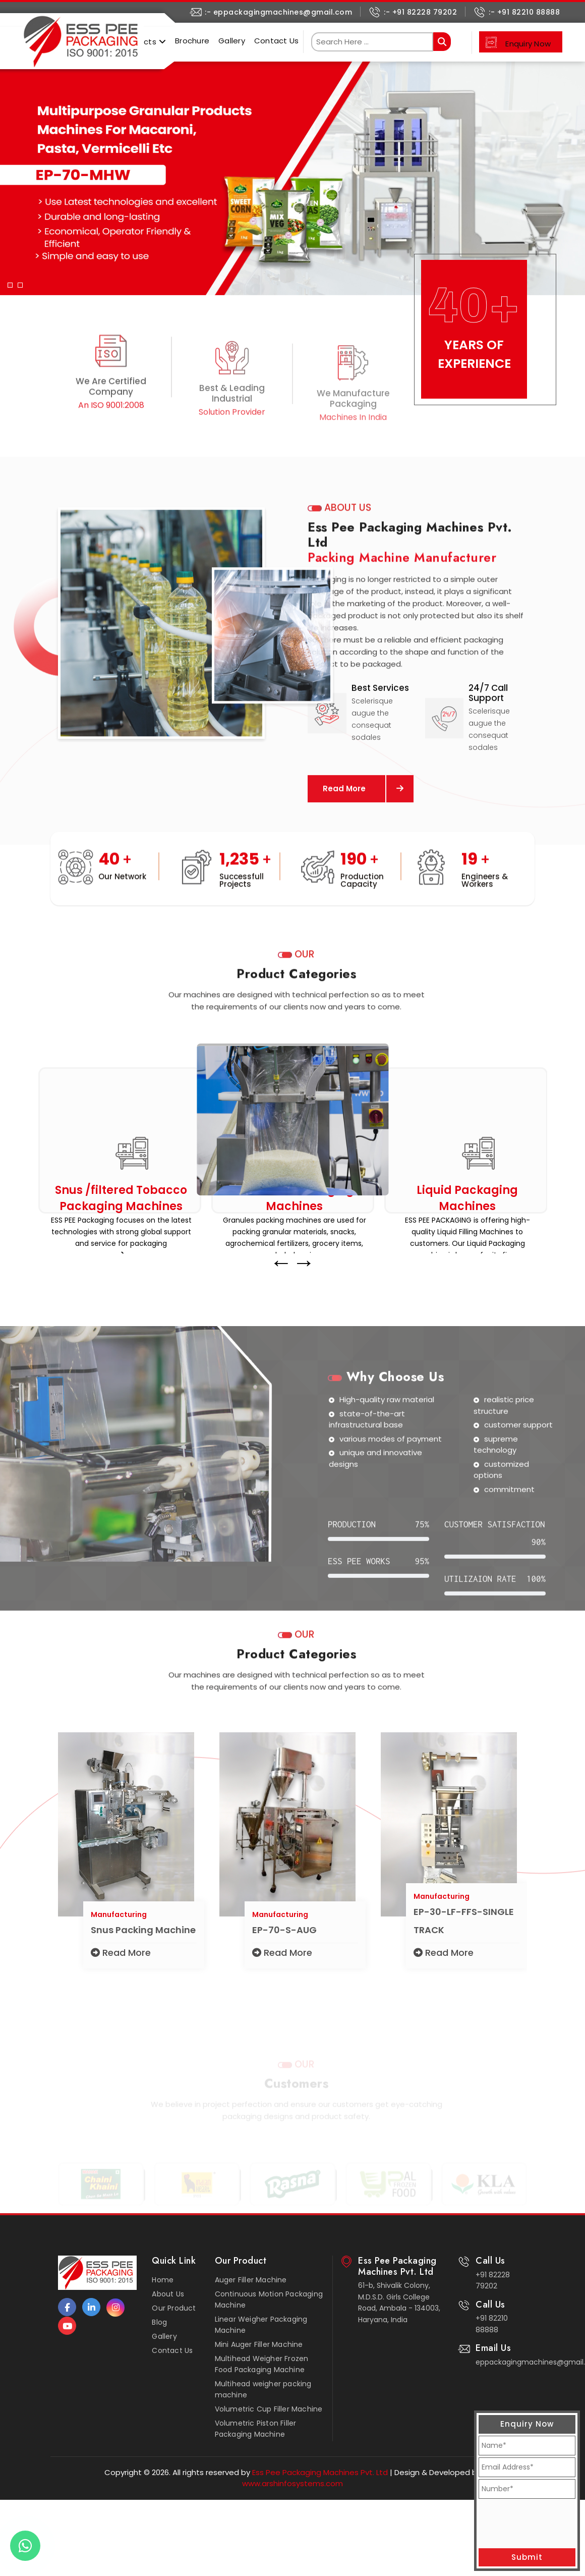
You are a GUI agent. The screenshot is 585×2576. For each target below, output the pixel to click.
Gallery (231, 40)
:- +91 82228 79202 (420, 12)
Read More (121, 1968)
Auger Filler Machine (251, 2280)
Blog (159, 2322)
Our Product (174, 2308)
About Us (168, 2294)
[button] (10, 171)
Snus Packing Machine (143, 1945)
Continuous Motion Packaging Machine (269, 2299)
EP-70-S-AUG (284, 1945)
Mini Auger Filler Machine (259, 2344)
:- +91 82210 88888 (524, 12)
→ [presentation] (303, 1278)
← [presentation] (281, 1278)
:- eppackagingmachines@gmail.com (278, 12)
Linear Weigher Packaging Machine (261, 2324)
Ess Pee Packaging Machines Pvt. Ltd (319, 2472)
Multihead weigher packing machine (263, 2389)
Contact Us (276, 40)
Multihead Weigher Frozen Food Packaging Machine (262, 2364)
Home (162, 2280)
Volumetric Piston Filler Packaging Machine (256, 2428)
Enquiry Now (528, 43)
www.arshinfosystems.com (292, 2483)
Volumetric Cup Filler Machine (269, 2409)
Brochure (192, 40)
